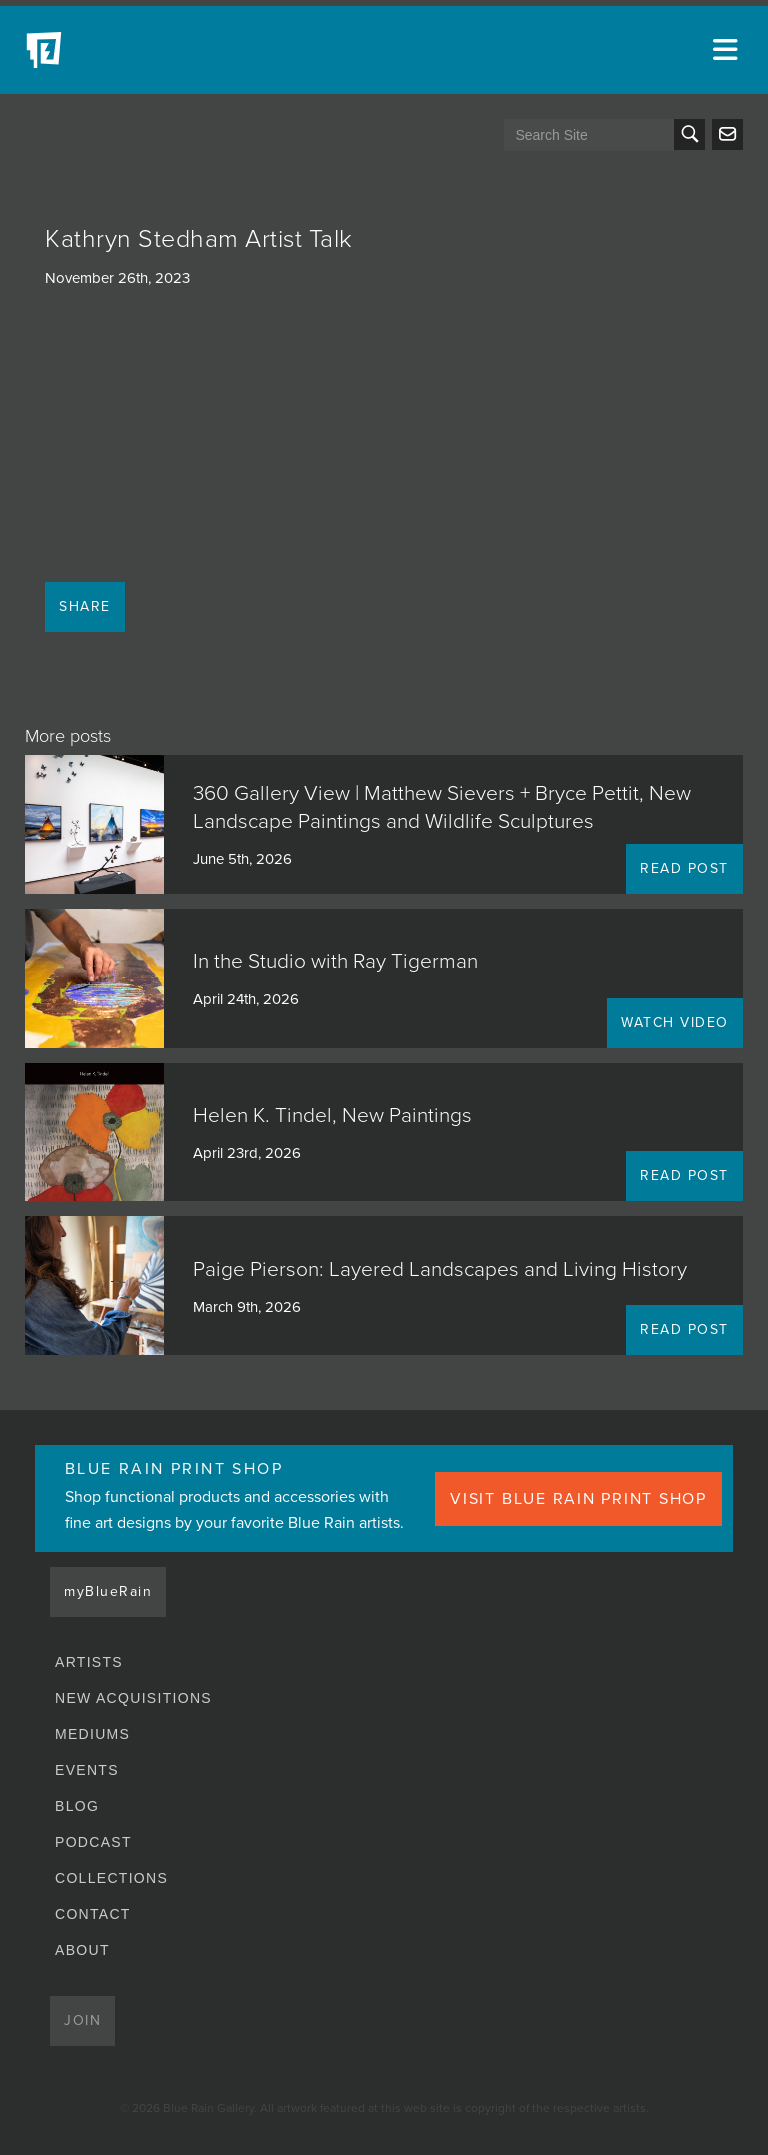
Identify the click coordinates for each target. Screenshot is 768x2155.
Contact (93, 1914)
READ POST (684, 868)
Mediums (92, 1734)
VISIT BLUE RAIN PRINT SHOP (578, 1499)
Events (87, 1770)
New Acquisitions (133, 1698)
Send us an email (727, 134)
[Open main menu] (728, 50)
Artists (89, 1662)
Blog (77, 1806)
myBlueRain (108, 1591)
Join (82, 2020)
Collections (111, 1878)
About (82, 1950)
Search (689, 134)
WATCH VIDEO (675, 1022)
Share (85, 606)
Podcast (93, 1842)
